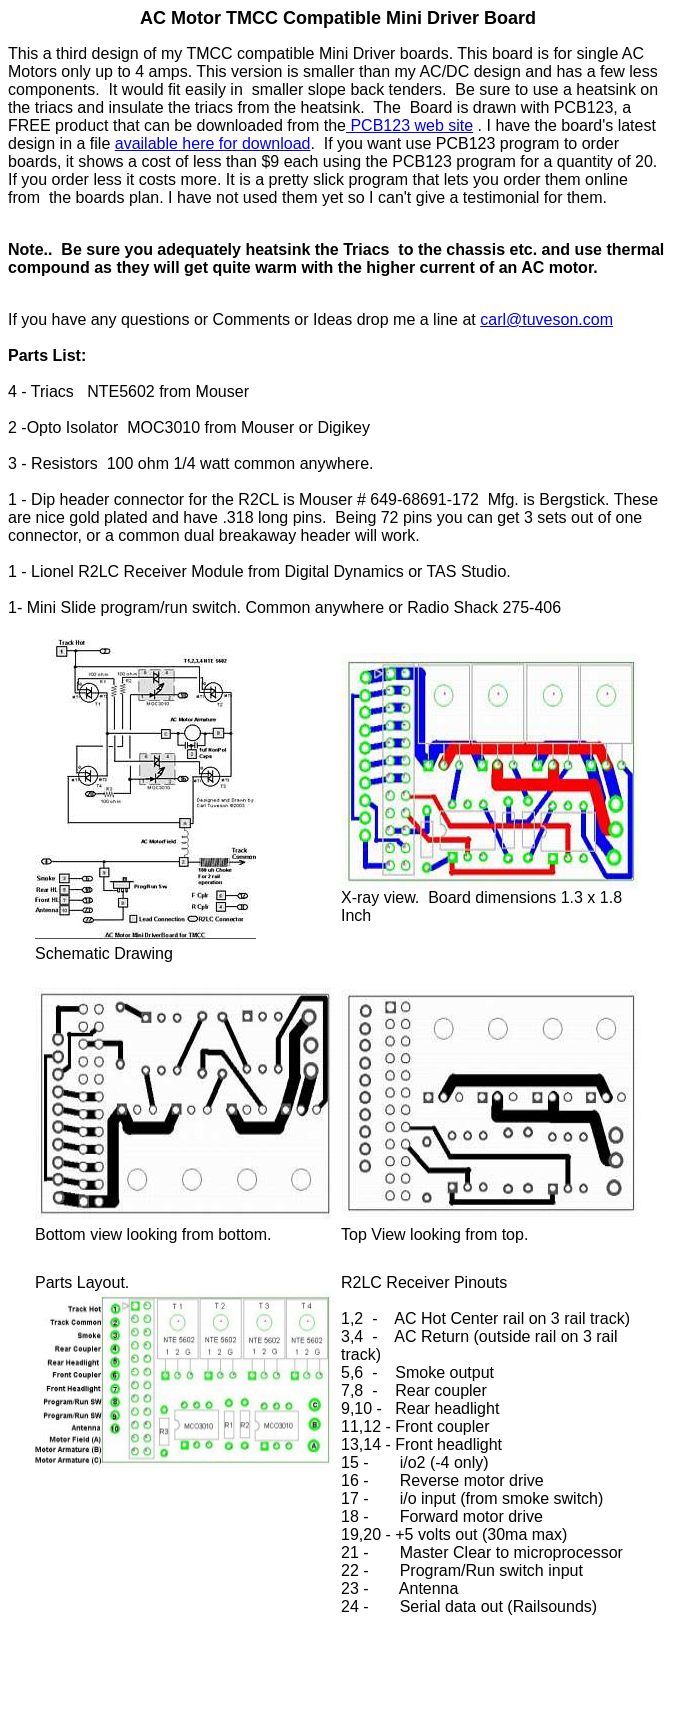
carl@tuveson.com (546, 319)
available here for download (213, 143)
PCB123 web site (409, 125)
